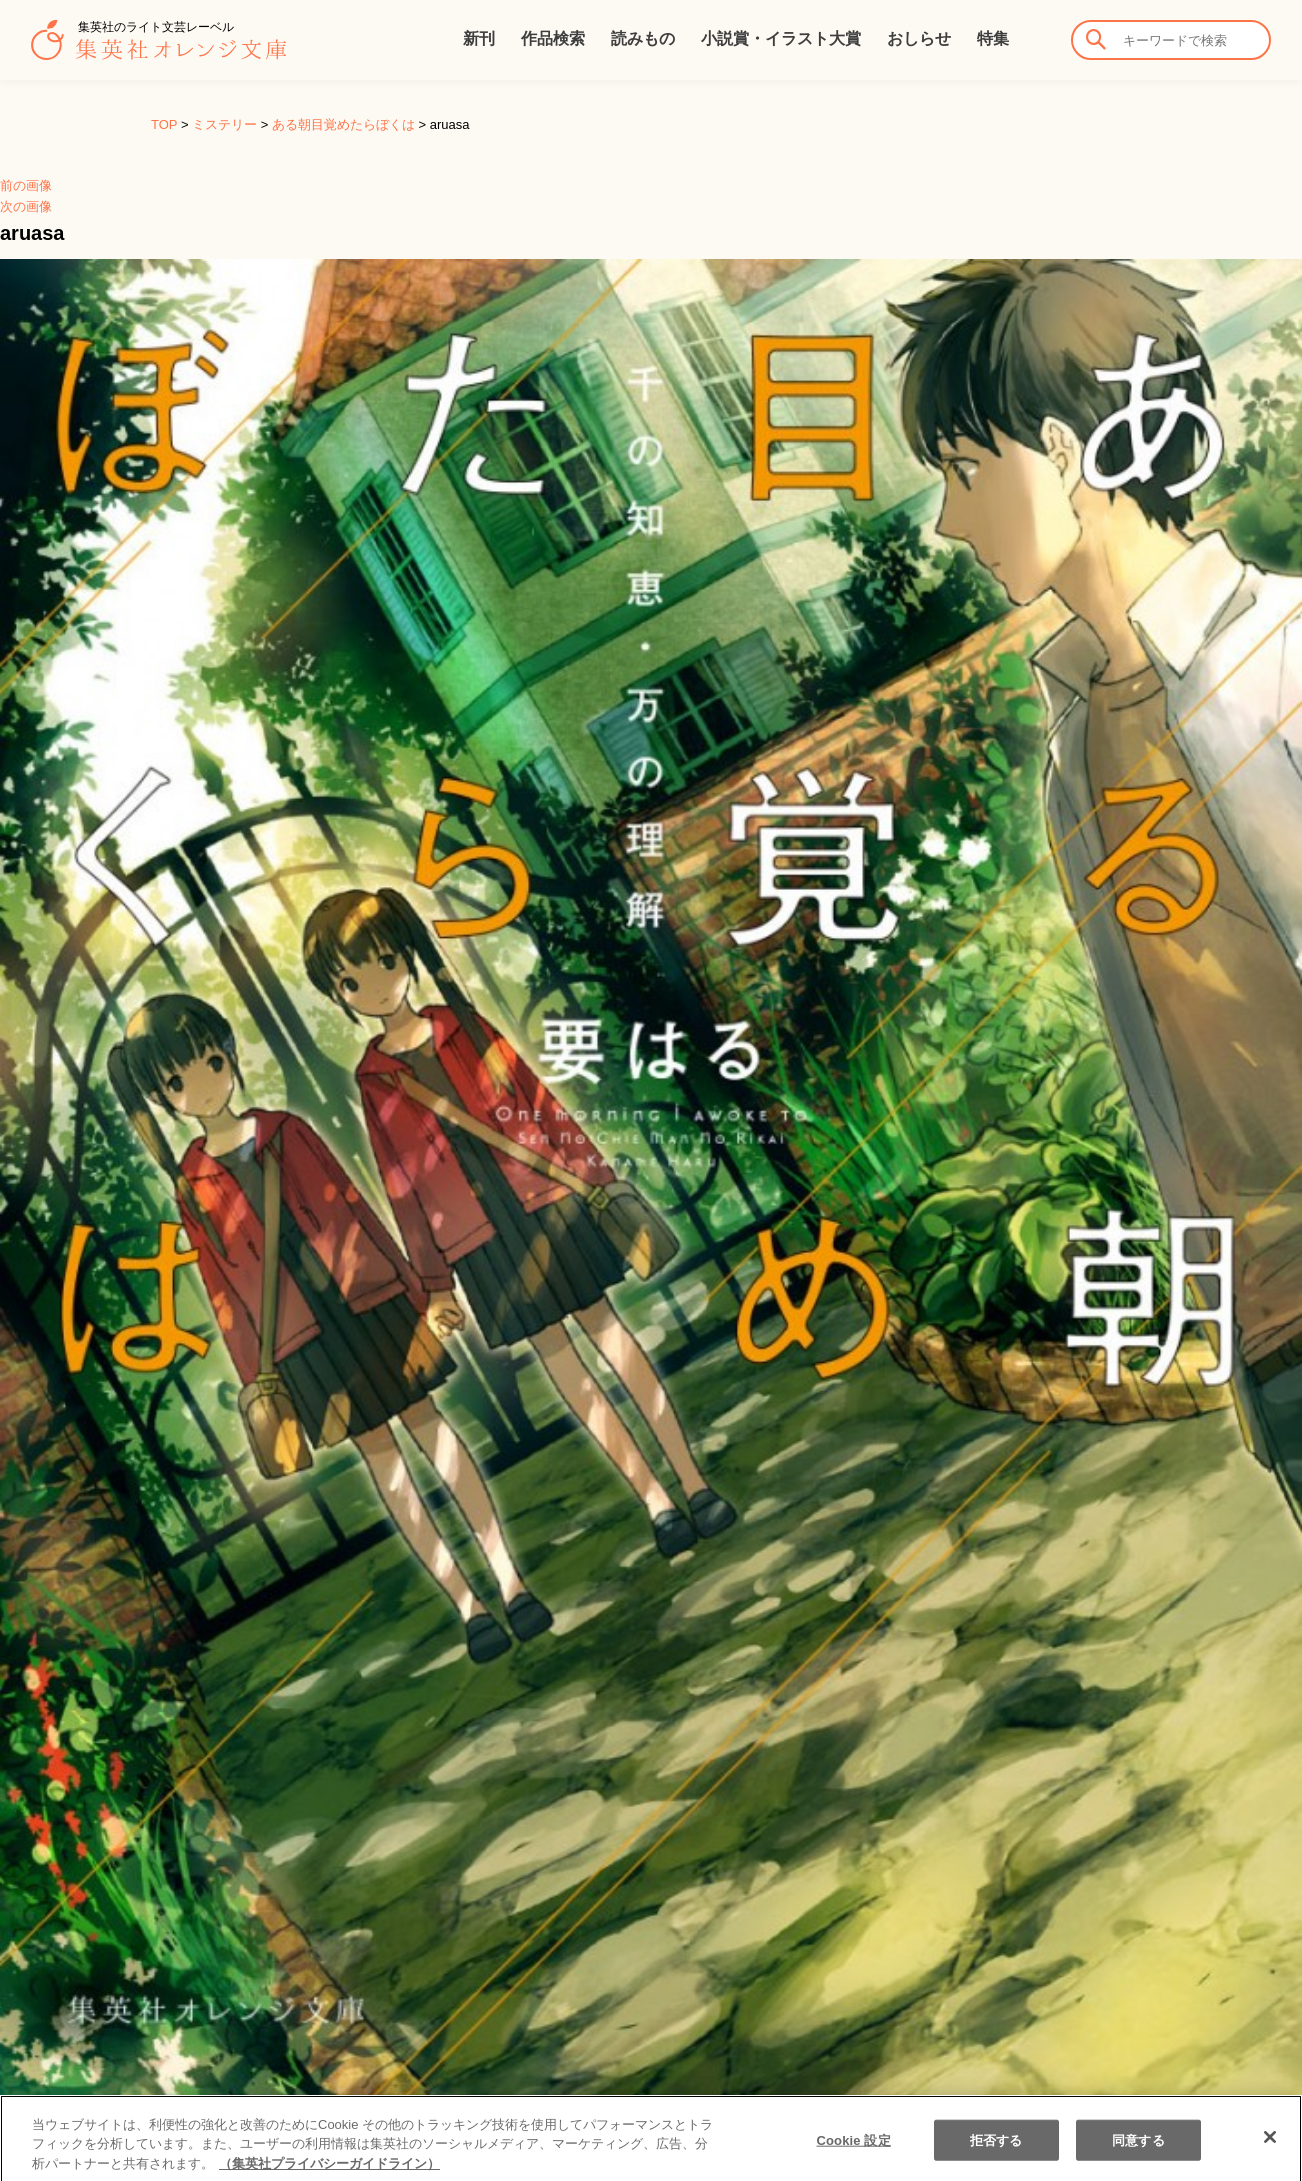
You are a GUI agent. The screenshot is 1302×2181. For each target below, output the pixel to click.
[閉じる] (1270, 2156)
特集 (993, 38)
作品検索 (553, 38)
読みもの (643, 38)
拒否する (996, 2159)
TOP (164, 124)
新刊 (479, 38)
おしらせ (919, 38)
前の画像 (26, 185)
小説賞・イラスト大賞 (781, 38)
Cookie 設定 (854, 2159)
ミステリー (224, 124)
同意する (1138, 2159)
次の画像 (26, 206)
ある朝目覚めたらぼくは (343, 124)
